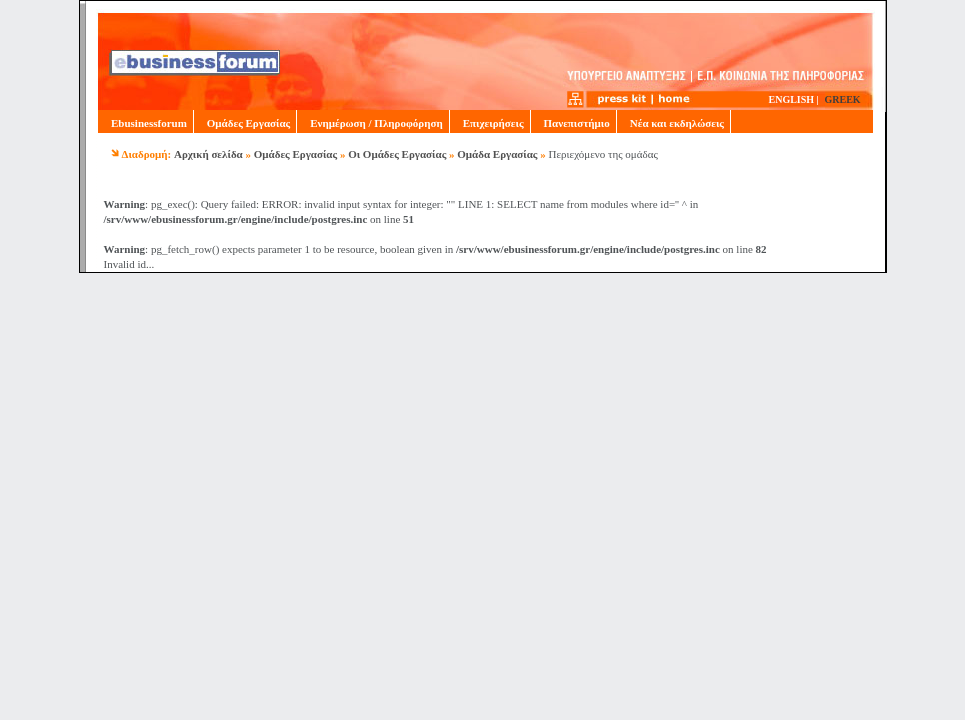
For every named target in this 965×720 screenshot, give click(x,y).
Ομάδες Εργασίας (245, 123)
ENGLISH (792, 99)
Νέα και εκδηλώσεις (673, 123)
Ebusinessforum (145, 123)
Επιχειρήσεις (490, 123)
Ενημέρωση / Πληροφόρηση (372, 123)
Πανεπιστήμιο (573, 123)
